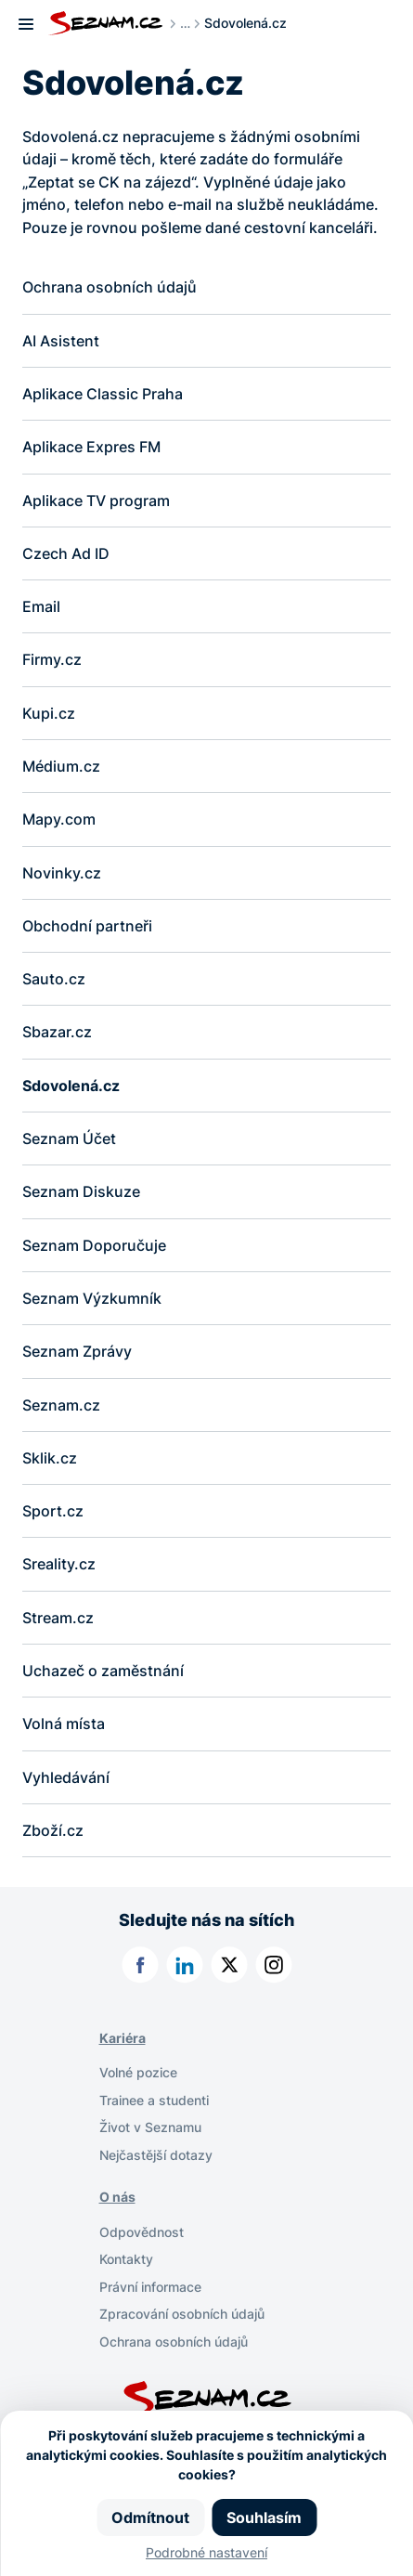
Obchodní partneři (87, 927)
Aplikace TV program (96, 500)
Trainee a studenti (154, 2105)
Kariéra (122, 2042)
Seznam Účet (69, 1141)
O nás (117, 2202)
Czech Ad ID (67, 554)
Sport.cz (53, 1514)
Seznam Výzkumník (91, 1301)
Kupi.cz (48, 714)
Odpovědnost (141, 2236)
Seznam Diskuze (81, 1194)
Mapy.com (59, 821)
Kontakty (126, 2263)
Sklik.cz (49, 1461)
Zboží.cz (53, 1835)
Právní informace (150, 2291)
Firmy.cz (52, 661)
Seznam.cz (61, 1408)
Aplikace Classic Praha (102, 393)
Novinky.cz (61, 874)
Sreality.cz (59, 1568)
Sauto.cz (53, 980)
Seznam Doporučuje (94, 1248)
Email (41, 607)
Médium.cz (61, 768)
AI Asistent (60, 341)
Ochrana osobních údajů (109, 287)
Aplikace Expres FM (91, 447)
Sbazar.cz (57, 1034)
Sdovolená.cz (71, 1087)
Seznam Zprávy (77, 1355)
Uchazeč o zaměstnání (103, 1675)
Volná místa (63, 1728)
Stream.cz (58, 1621)
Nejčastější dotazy (156, 2159)
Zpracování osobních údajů (182, 2318)
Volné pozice (138, 2078)
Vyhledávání (66, 1781)
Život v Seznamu (150, 2132)
